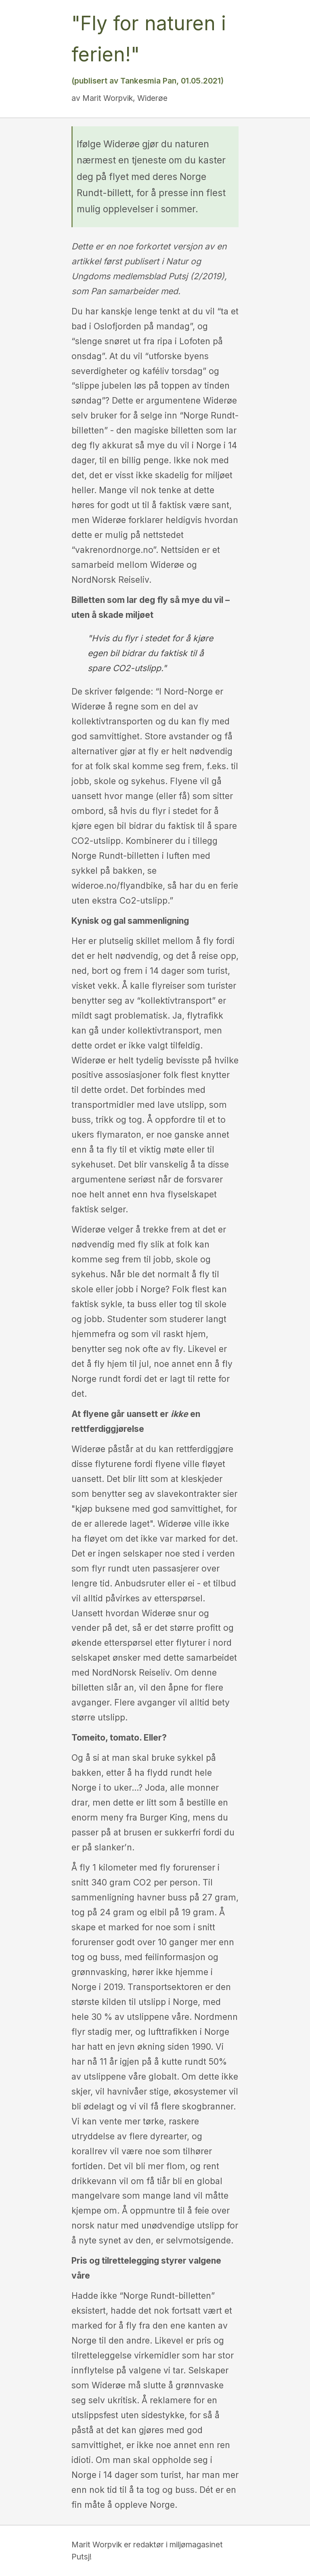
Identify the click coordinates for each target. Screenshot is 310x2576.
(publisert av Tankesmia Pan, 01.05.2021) (147, 81)
